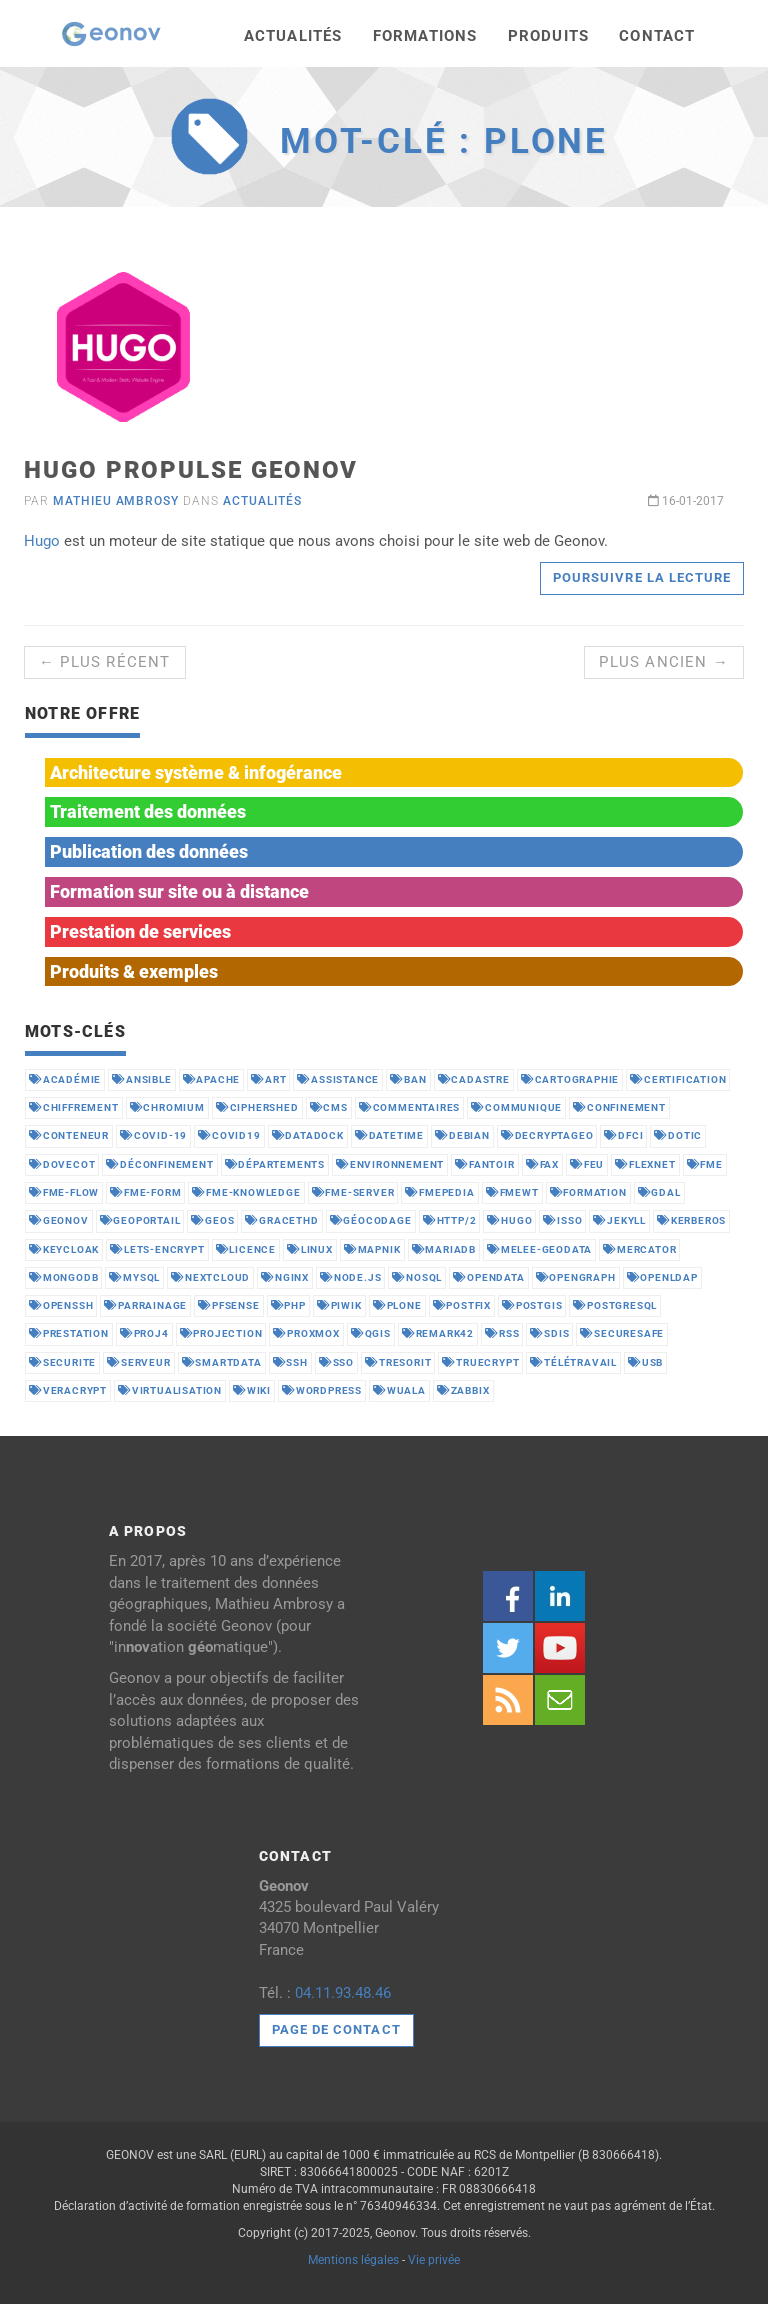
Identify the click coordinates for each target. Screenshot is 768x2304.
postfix (462, 1305)
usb (645, 1362)
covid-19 (153, 1135)
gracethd (281, 1220)
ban (408, 1079)
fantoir (484, 1164)
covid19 (229, 1135)
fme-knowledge (246, 1192)
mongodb (63, 1277)
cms (329, 1107)
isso (562, 1220)
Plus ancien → (664, 662)
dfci (623, 1135)
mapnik (372, 1249)
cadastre (474, 1079)
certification (678, 1079)
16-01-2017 (686, 501)
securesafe (622, 1333)
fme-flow (64, 1192)
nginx (285, 1277)
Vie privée (434, 2260)
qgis (371, 1333)
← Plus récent (105, 662)
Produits (549, 36)
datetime (389, 1135)
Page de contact (336, 2029)
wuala (399, 1390)
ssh (290, 1362)
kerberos (691, 1220)
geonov (59, 1220)
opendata (488, 1277)
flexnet (645, 1164)
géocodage (371, 1220)
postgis (532, 1305)
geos (212, 1220)
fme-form (145, 1192)
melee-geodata (539, 1249)
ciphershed (257, 1107)
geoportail (140, 1220)
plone (397, 1305)
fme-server (353, 1192)
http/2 (450, 1220)
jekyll (619, 1220)
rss (502, 1333)
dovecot (62, 1164)
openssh (61, 1305)
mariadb (444, 1249)
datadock (308, 1135)
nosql (417, 1277)
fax (542, 1164)
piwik (339, 1305)
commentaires (409, 1107)
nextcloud (210, 1277)
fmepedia (439, 1192)
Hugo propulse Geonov (191, 470)
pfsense (228, 1305)
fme (705, 1164)
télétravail (573, 1362)
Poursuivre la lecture (642, 577)
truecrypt (480, 1362)
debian (462, 1135)
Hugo (42, 541)
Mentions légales (353, 2260)
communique (516, 1107)
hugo (509, 1220)
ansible (141, 1079)
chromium (167, 1107)
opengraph (576, 1277)
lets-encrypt (157, 1249)
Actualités (293, 36)
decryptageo (547, 1135)
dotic (678, 1135)
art (268, 1079)
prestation (69, 1333)
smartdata (222, 1362)
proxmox (306, 1333)
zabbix (463, 1390)
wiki (252, 1390)
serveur (138, 1362)
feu (587, 1164)
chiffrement (74, 1107)
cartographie (570, 1079)
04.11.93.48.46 (343, 1993)
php (288, 1305)
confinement (619, 1107)
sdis (549, 1333)
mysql (134, 1277)
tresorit (398, 1362)
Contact (657, 36)
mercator (639, 1249)
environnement (390, 1164)
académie (65, 1079)
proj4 (144, 1333)
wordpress (322, 1390)
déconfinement (159, 1164)
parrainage (145, 1305)
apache (212, 1079)
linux (310, 1249)
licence (246, 1249)
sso (336, 1362)
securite (62, 1362)
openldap (662, 1277)
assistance (338, 1079)
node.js (350, 1277)
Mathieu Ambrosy (116, 501)
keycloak (64, 1249)
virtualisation (170, 1390)
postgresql (615, 1305)
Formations (425, 36)
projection (221, 1333)
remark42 (438, 1333)
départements (275, 1164)
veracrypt (68, 1390)
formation (588, 1192)
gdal (659, 1192)
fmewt (512, 1192)
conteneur (69, 1135)
